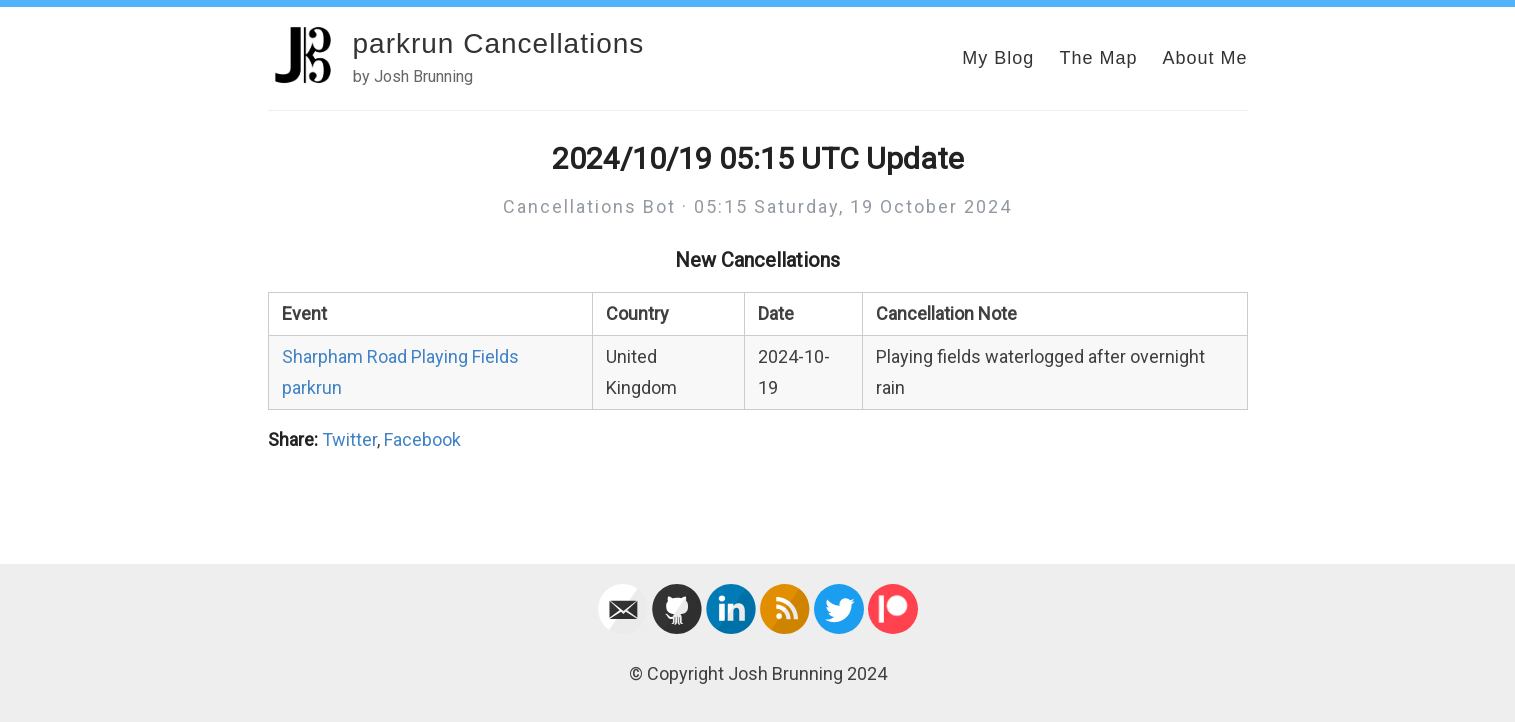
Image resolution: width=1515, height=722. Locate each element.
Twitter (349, 439)
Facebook (422, 439)
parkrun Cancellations (499, 43)
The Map (1098, 58)
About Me (1204, 58)
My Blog (998, 58)
